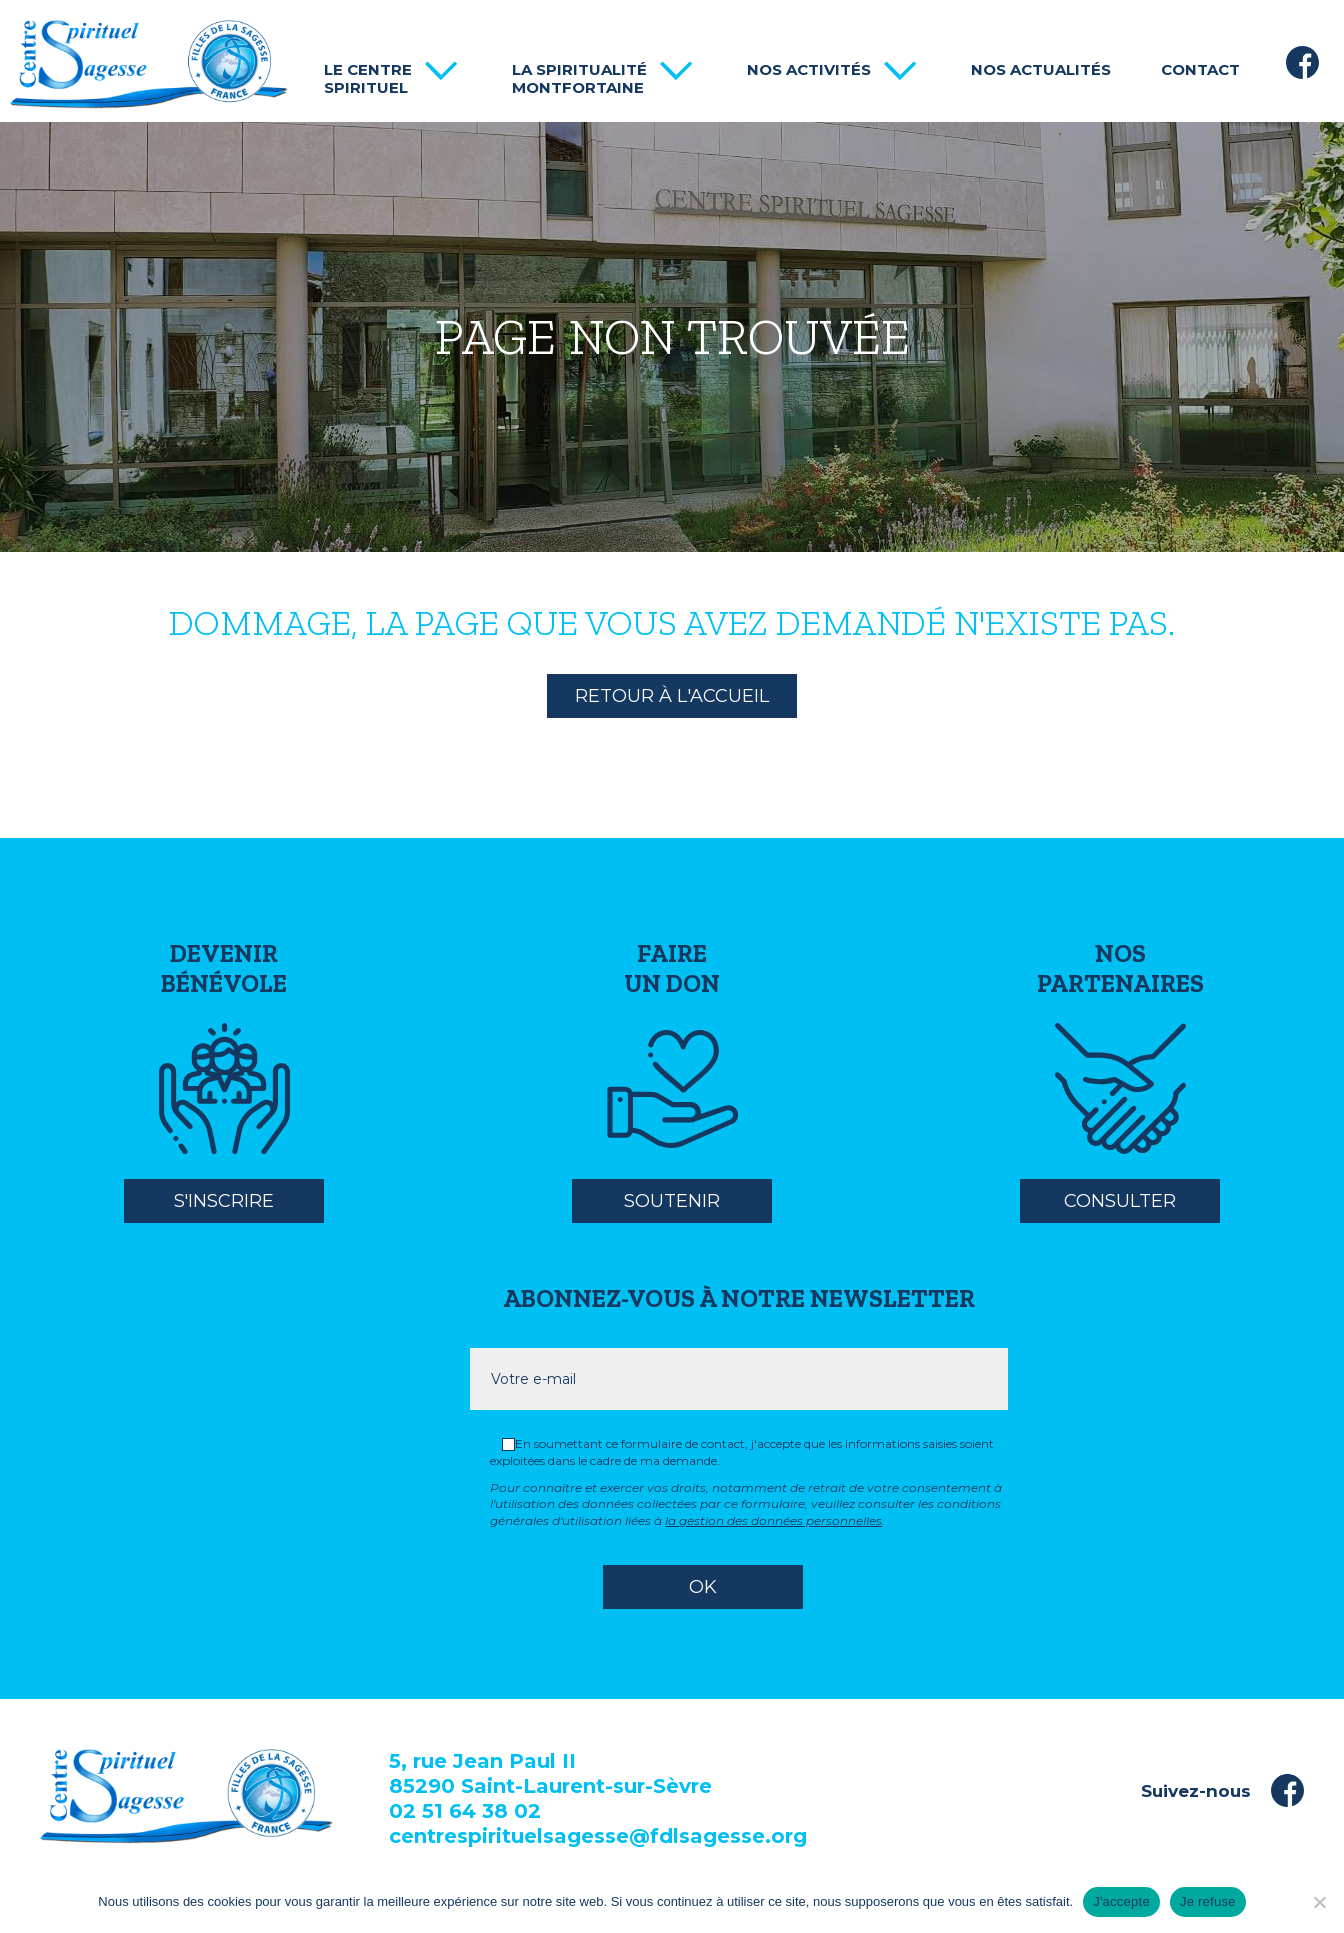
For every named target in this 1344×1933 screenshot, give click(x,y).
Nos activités (809, 70)
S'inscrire (224, 1201)
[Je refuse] (1319, 1902)
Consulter (1120, 1201)
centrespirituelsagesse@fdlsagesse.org (598, 1836)
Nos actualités (1041, 70)
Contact (1200, 70)
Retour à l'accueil (672, 696)
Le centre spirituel (368, 79)
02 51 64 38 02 (465, 1811)
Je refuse (1208, 1901)
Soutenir (672, 1201)
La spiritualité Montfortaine (579, 79)
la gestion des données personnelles (773, 1520)
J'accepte (1121, 1901)
